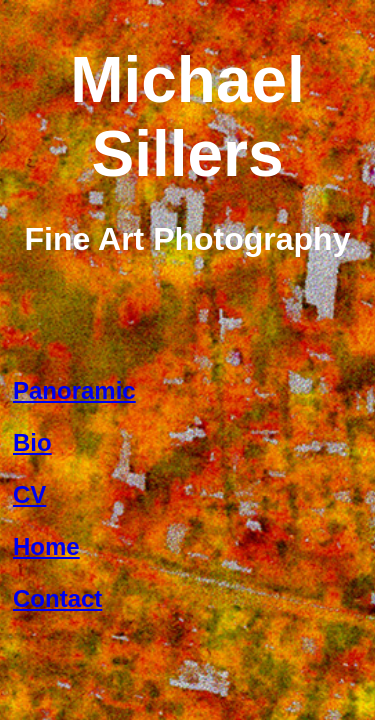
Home (46, 546)
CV (29, 494)
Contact (57, 598)
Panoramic (74, 390)
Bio (32, 442)
